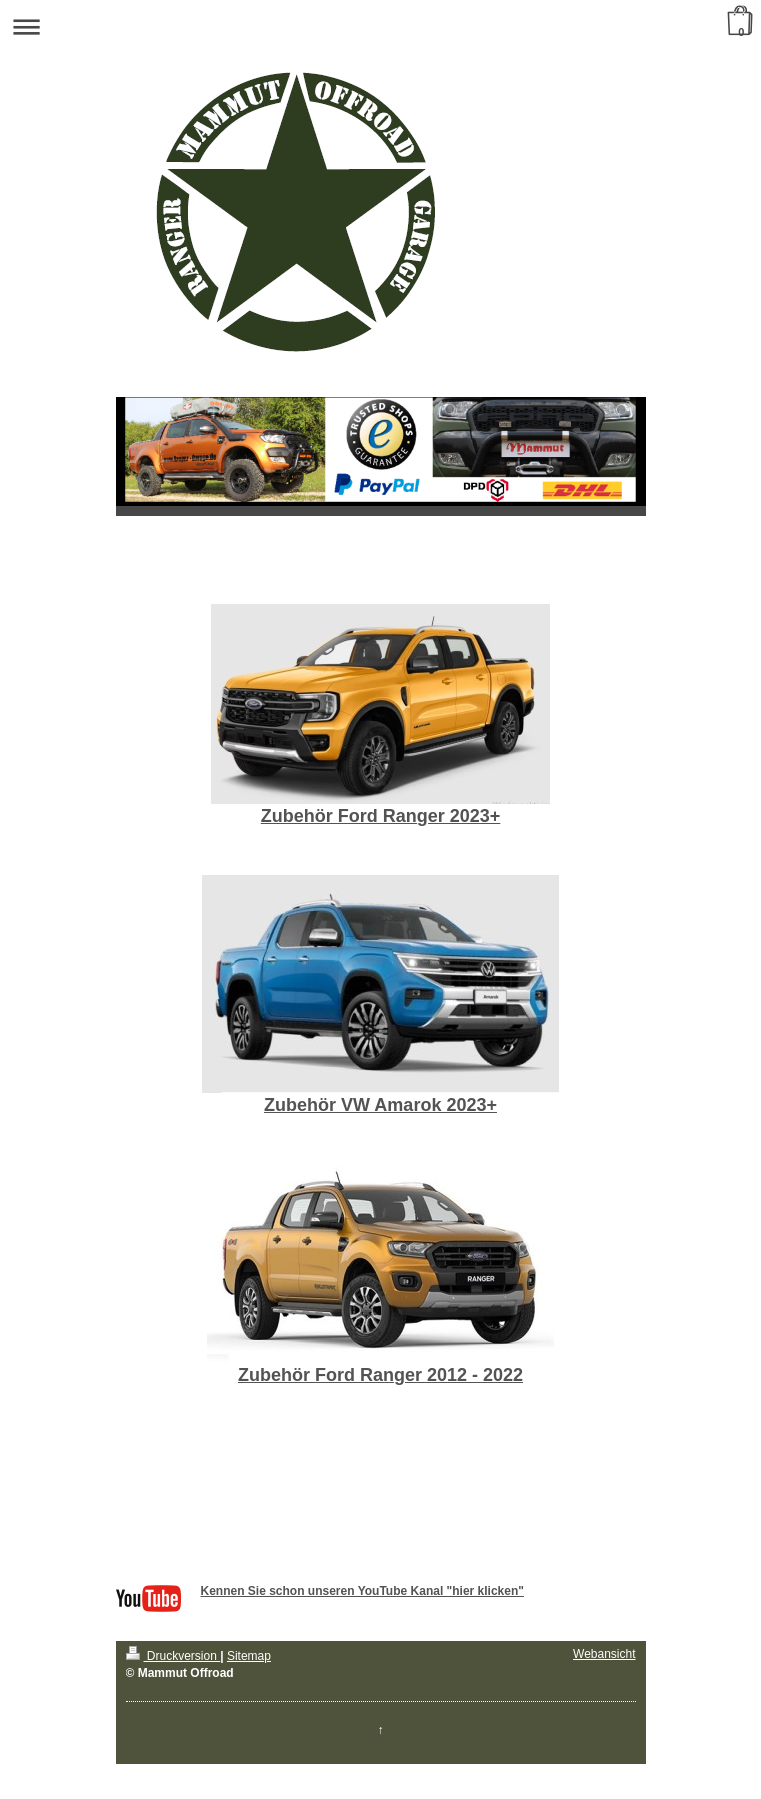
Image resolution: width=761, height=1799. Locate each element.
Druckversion (173, 1656)
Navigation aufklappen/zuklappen (380, 26)
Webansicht (604, 1654)
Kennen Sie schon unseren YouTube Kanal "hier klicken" (362, 1591)
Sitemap (249, 1656)
